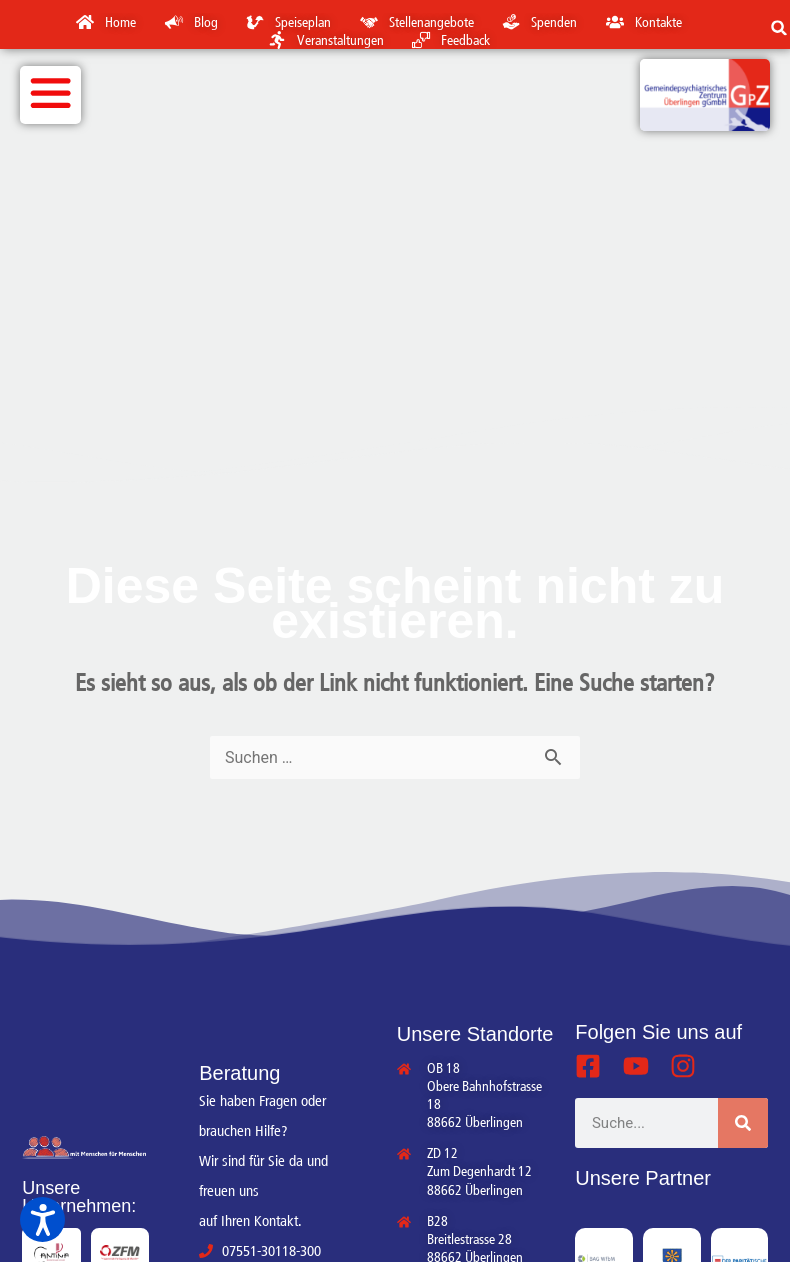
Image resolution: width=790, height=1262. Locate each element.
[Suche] (743, 1123)
